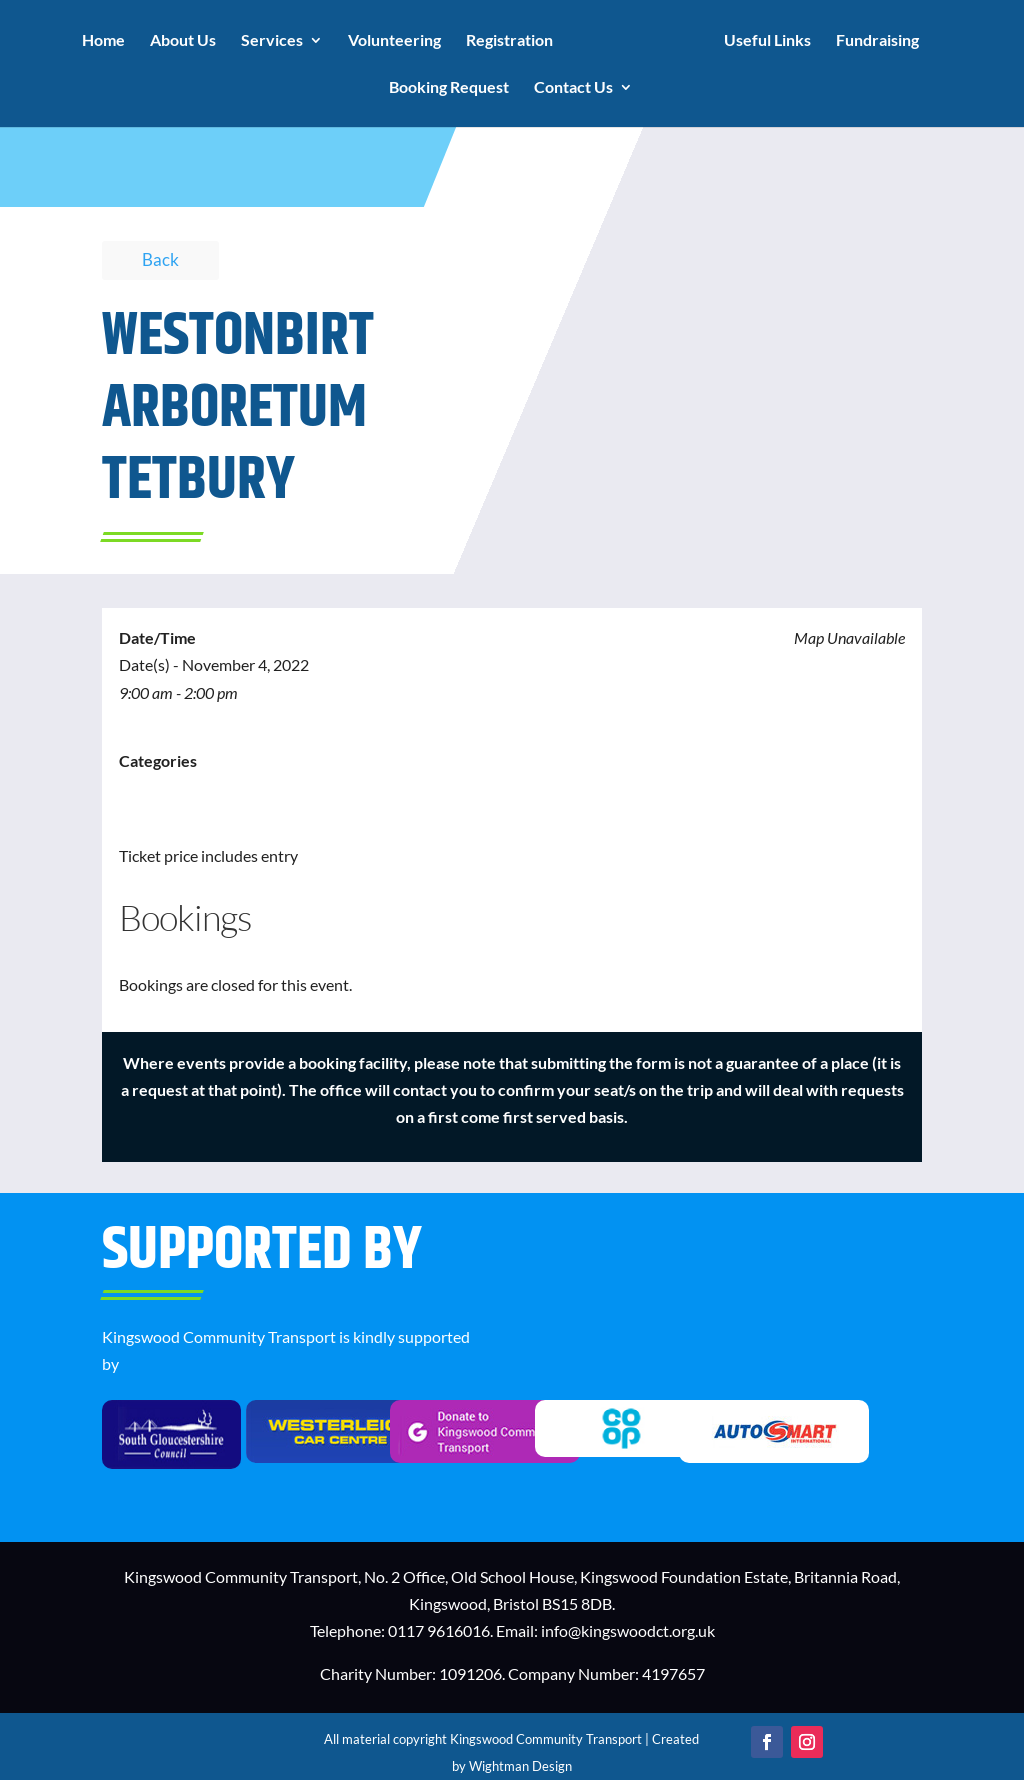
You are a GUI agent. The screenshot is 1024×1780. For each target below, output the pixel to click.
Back (160, 259)
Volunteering (394, 41)
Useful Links (767, 41)
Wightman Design (520, 1766)
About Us (183, 41)
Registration (509, 41)
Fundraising (877, 41)
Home (103, 41)
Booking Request (449, 88)
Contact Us (573, 88)
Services (272, 41)
